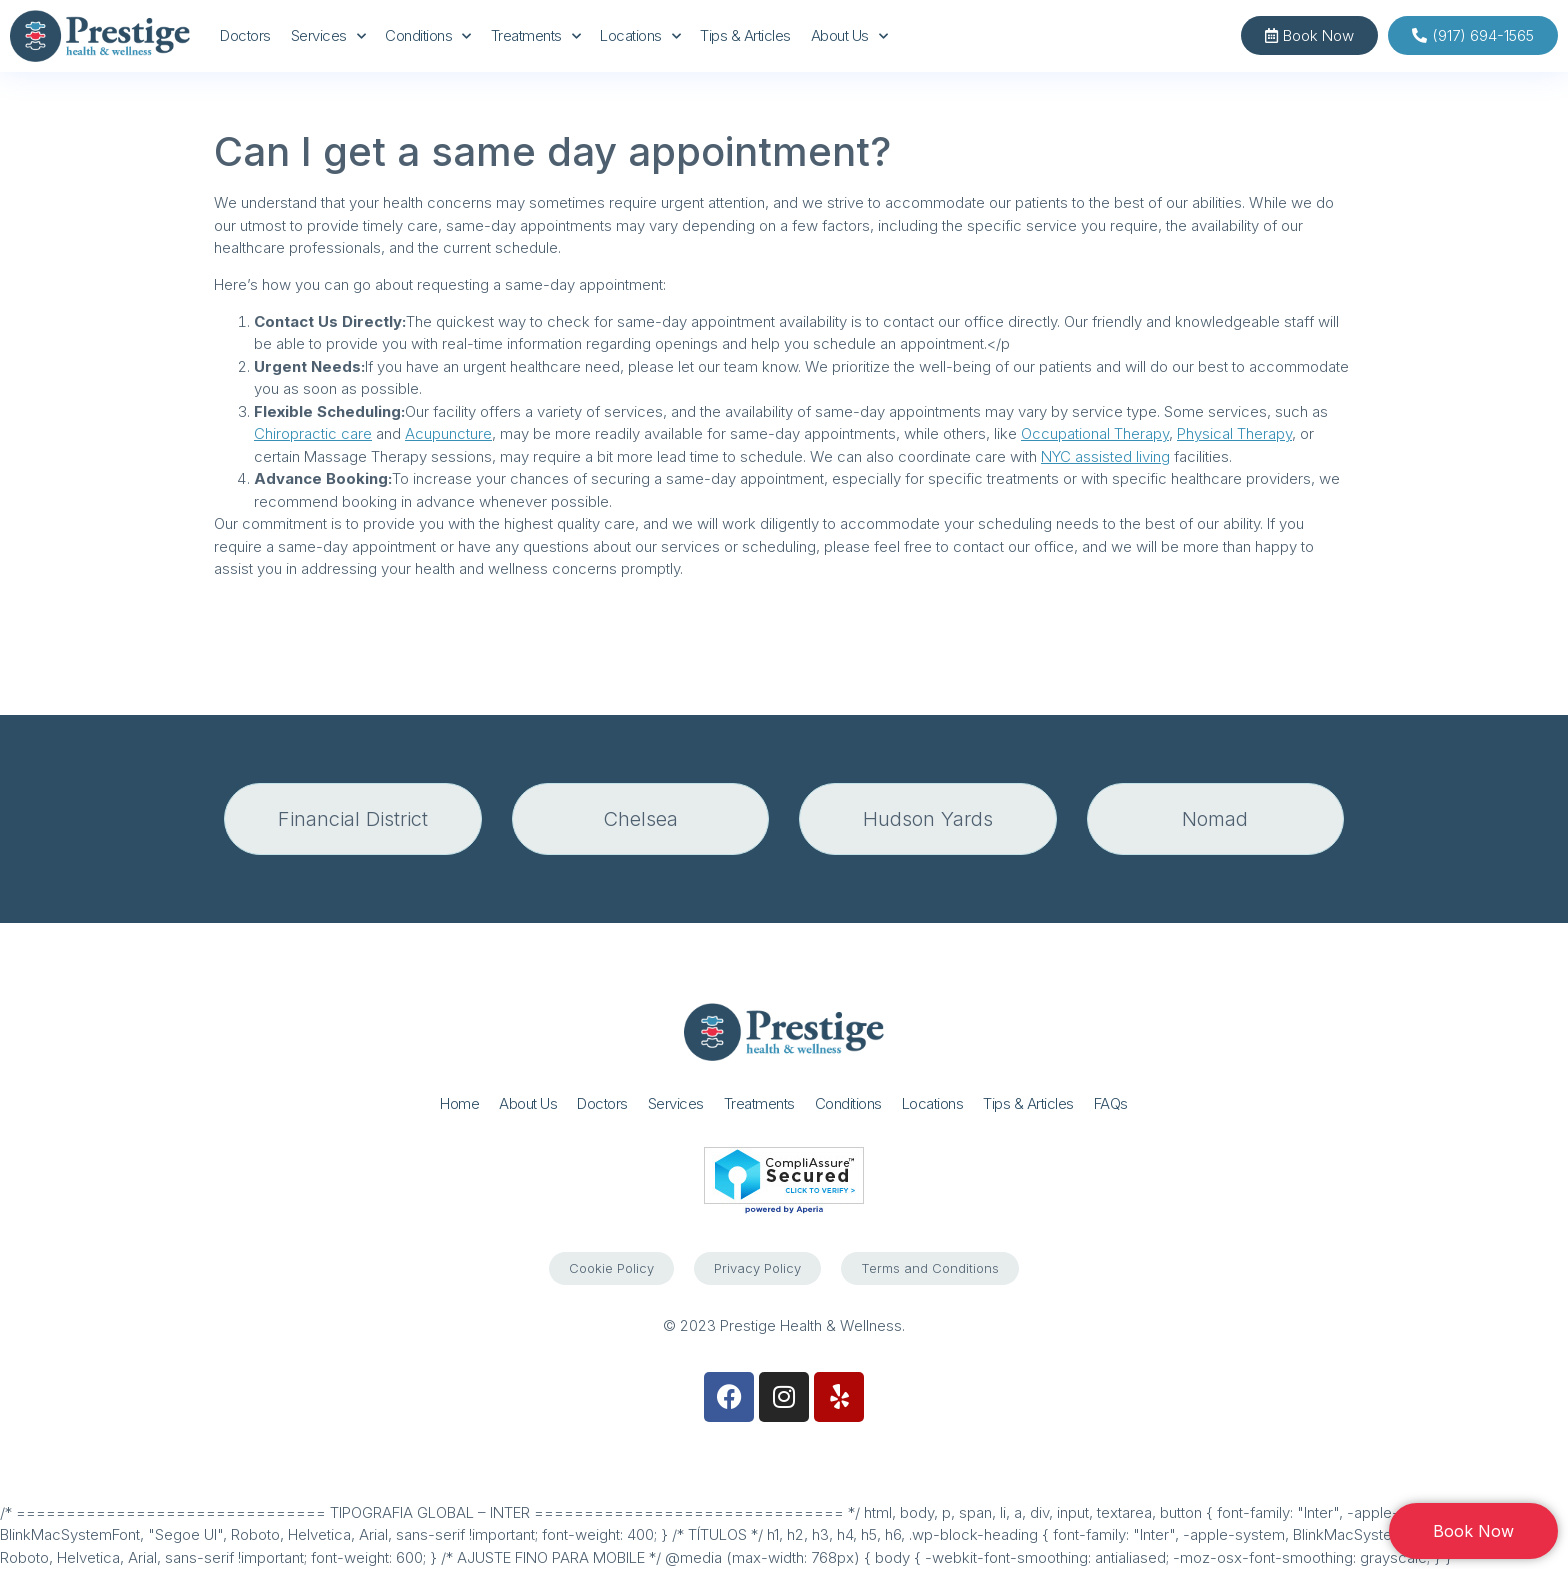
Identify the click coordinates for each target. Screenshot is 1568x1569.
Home (459, 1103)
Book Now (1473, 1531)
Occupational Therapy (1095, 433)
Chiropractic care (313, 433)
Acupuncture (448, 433)
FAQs (1111, 1103)
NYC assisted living (1105, 456)
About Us (849, 36)
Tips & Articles (745, 35)
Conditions (428, 36)
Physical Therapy (1234, 433)
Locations (640, 36)
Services (328, 36)
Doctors (245, 35)
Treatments (536, 36)
